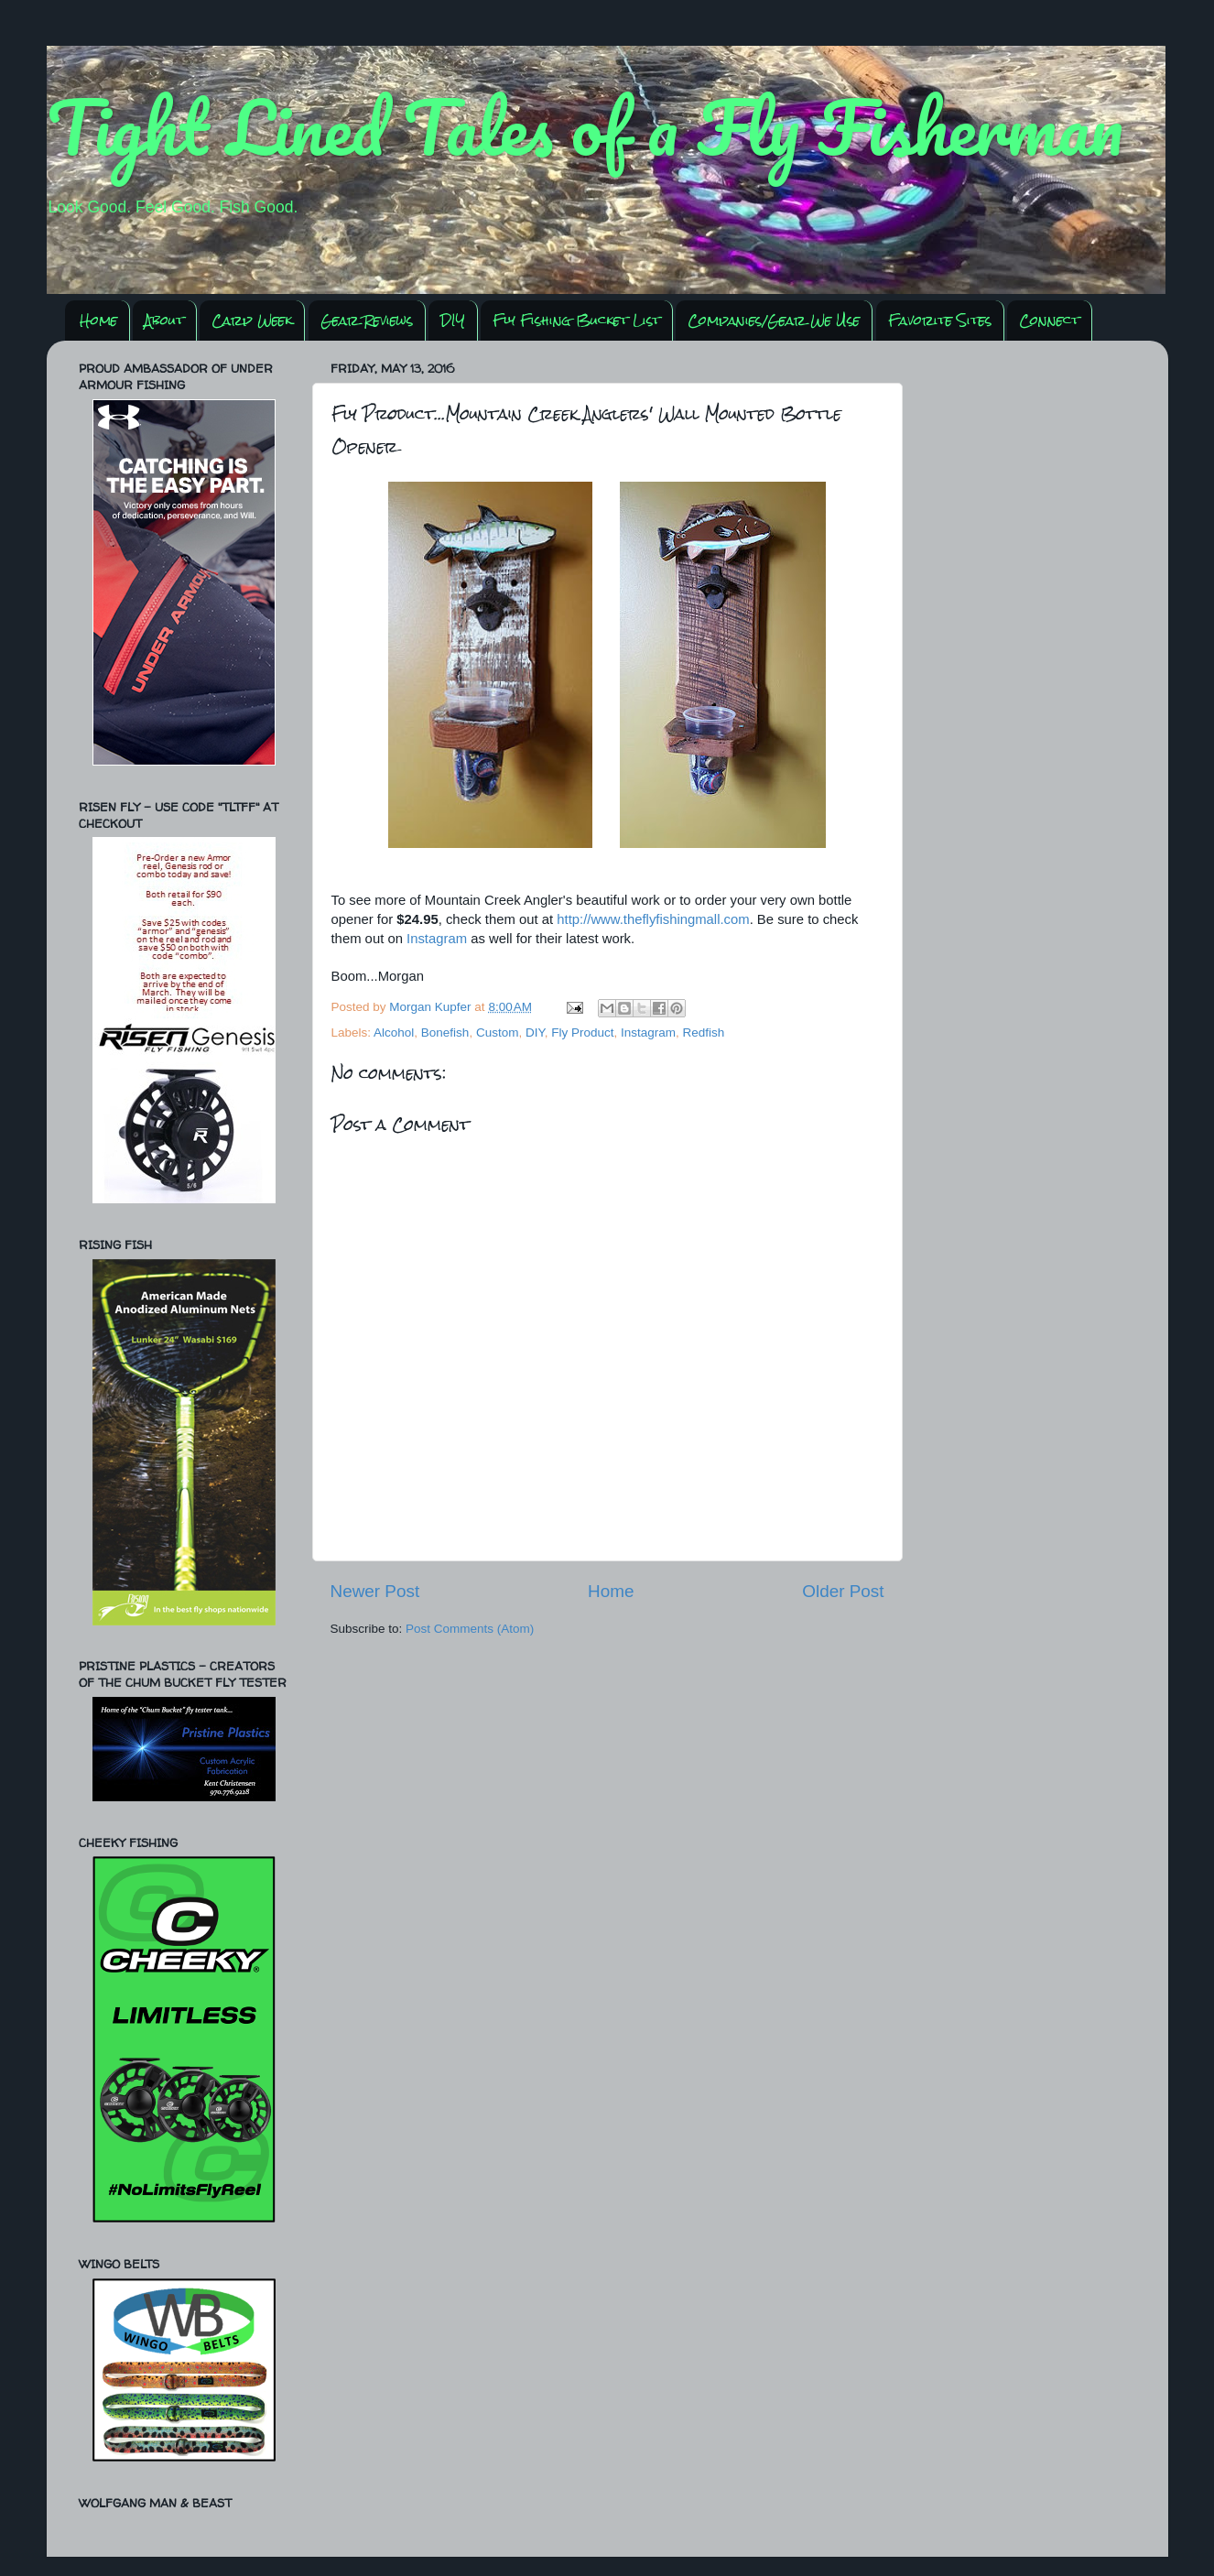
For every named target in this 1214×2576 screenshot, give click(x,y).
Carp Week (251, 320)
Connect (1049, 320)
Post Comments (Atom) (470, 1629)
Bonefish (445, 1032)
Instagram (436, 938)
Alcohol (394, 1032)
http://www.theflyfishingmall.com (653, 919)
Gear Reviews (366, 320)
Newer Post (375, 1591)
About (164, 320)
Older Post (842, 1591)
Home (98, 320)
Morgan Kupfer (431, 1007)
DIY (452, 320)
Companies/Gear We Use (774, 320)
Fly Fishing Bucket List (576, 320)
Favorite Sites (940, 320)
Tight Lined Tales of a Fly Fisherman (585, 126)
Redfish (704, 1032)
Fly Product (582, 1032)
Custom (497, 1032)
